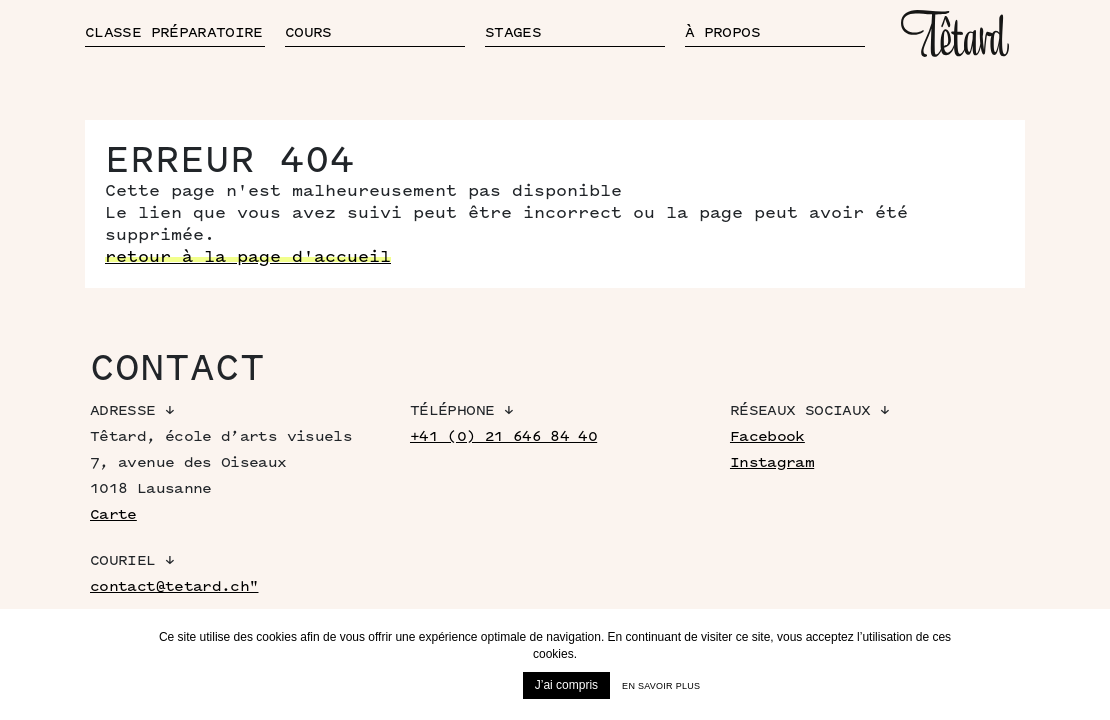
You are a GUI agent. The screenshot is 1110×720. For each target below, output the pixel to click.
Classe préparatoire (174, 32)
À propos (722, 32)
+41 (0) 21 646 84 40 (503, 436)
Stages (513, 32)
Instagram (772, 462)
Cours (308, 32)
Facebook (767, 436)
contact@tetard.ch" (174, 586)
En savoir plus (661, 686)
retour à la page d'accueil (248, 257)
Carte (113, 514)
